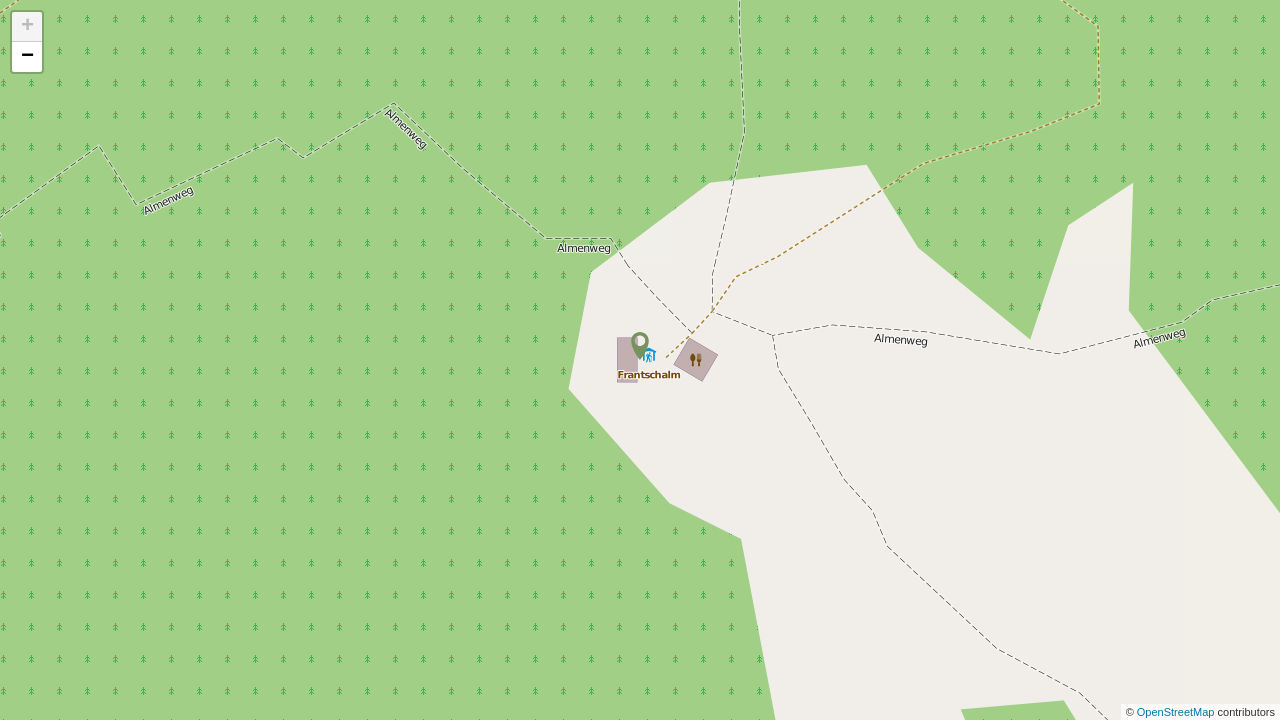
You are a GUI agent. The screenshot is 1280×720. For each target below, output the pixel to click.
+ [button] (27, 27)
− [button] (27, 57)
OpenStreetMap (1177, 712)
